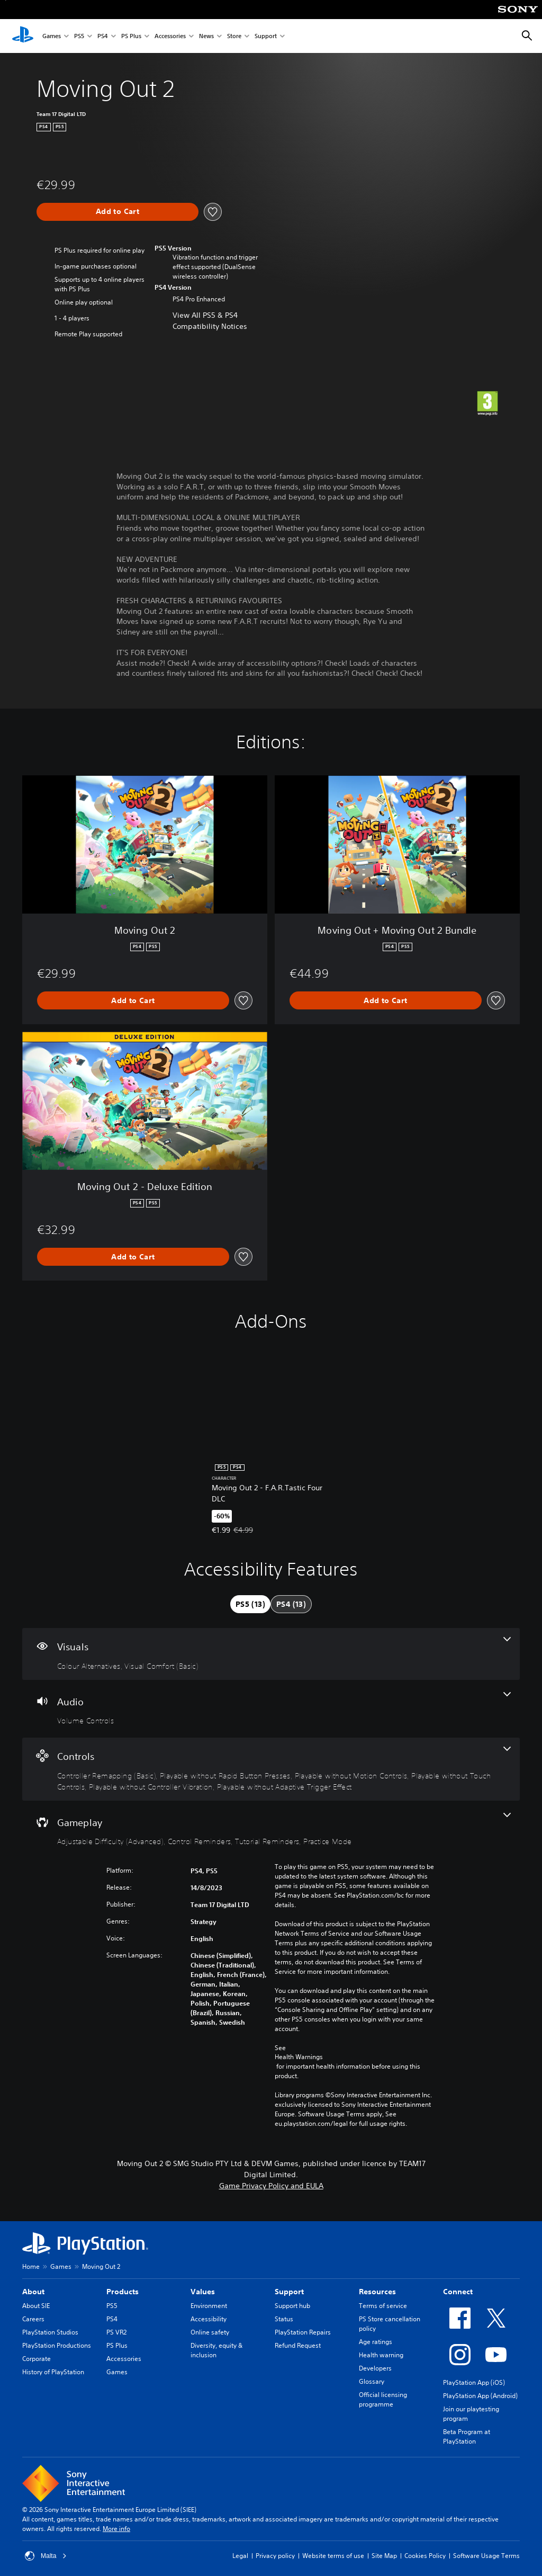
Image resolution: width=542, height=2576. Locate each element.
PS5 (79, 36)
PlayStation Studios (50, 2332)
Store (234, 36)
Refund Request (298, 2345)
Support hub (292, 2305)
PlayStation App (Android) (480, 2395)
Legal (240, 2555)
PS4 (102, 36)
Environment (209, 2305)
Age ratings (375, 2341)
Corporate (36, 2358)
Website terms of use (333, 2555)
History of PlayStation (53, 2371)
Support (266, 36)
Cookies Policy (425, 2555)
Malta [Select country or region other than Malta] (45, 2555)
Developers (375, 2368)
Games (51, 36)
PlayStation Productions (56, 2345)
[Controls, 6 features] (271, 1769)
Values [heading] (203, 2291)
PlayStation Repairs (303, 2332)
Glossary (371, 2381)
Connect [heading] (458, 2291)
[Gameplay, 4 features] (271, 1830)
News (206, 36)
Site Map (384, 2555)
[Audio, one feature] (271, 1709)
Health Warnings (299, 2057)
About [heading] (33, 2291)
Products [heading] (122, 2291)
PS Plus (131, 36)
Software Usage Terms (486, 2555)
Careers (33, 2318)
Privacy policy (275, 2555)
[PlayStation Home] (23, 36)
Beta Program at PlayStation (466, 2436)
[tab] (250, 1604)
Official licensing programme (383, 2399)
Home (31, 2266)
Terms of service (383, 2305)
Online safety (210, 2332)
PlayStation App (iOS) (474, 2382)
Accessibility (209, 2318)
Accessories (170, 36)
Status (284, 2318)
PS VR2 (116, 2332)
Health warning (381, 2354)
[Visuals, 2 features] (271, 1654)
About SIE (36, 2305)
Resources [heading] (377, 2291)
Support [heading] (289, 2291)
